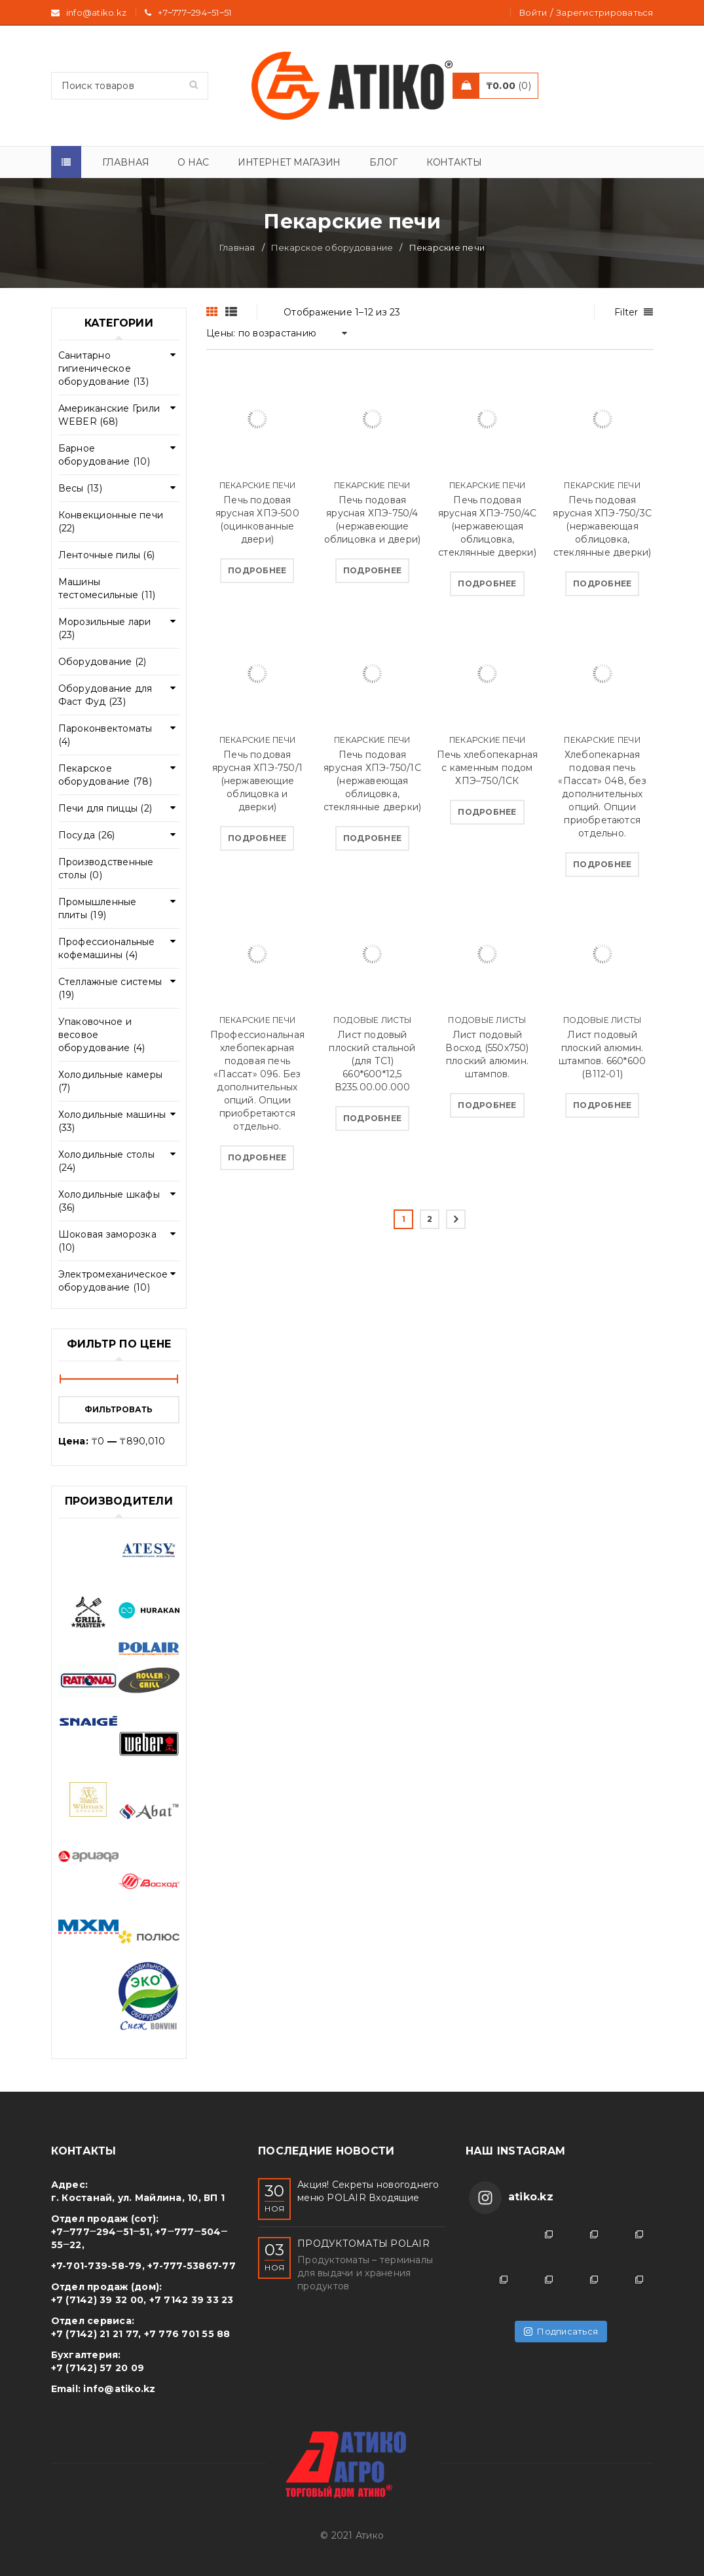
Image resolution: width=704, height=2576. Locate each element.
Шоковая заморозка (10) (107, 1240)
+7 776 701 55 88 (187, 2334)
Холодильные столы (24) (106, 1161)
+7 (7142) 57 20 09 (98, 2368)
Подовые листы (372, 1020)
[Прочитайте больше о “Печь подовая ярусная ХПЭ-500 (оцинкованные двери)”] (257, 570)
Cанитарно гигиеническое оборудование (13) (103, 368)
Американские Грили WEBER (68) (109, 414)
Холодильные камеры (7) (110, 1081)
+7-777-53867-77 (191, 2266)
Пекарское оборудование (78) (105, 774)
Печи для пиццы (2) (105, 808)
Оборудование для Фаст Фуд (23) (105, 695)
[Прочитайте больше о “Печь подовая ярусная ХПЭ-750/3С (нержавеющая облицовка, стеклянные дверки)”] (602, 583)
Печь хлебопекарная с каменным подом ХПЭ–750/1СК (487, 768)
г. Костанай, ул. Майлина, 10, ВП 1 (138, 2198)
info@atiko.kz (119, 2389)
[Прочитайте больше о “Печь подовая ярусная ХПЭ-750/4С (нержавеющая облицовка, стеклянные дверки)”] (487, 583)
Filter (626, 312)
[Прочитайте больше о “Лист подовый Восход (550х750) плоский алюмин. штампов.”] (487, 1105)
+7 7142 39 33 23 (191, 2300)
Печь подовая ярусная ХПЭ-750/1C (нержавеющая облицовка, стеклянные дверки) (373, 781)
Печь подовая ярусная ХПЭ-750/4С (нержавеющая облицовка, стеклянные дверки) (487, 526)
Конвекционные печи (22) (111, 521)
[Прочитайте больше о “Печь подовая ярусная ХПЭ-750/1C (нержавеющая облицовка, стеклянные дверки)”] (372, 838)
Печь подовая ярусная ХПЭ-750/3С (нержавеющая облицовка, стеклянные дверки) (602, 526)
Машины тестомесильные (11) (107, 588)
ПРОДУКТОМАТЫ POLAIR (363, 2243)
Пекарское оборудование (332, 247)
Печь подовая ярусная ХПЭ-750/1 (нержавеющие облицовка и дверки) (257, 781)
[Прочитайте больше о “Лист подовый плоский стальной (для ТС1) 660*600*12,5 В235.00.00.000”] (372, 1118)
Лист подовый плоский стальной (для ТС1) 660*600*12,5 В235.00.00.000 (372, 1061)
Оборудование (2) (102, 662)
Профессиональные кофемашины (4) (106, 948)
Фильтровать (118, 1409)
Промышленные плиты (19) (97, 908)
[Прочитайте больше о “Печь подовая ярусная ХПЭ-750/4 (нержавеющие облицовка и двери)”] (372, 570)
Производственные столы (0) (106, 868)
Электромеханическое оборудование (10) (113, 1280)
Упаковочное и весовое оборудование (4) (101, 1035)
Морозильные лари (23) (104, 628)
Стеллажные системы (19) (110, 988)
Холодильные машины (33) (112, 1121)
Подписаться (561, 2331)
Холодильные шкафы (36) (109, 1201)
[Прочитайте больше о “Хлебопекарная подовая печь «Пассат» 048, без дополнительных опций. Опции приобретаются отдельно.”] (602, 864)
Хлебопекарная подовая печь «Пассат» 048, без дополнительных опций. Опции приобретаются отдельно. (602, 794)
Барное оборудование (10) (104, 454)
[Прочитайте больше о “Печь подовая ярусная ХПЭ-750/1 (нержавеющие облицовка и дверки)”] (257, 838)
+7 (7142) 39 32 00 (97, 2300)
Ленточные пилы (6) (106, 555)
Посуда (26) (86, 835)
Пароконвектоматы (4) (105, 735)
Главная (237, 247)
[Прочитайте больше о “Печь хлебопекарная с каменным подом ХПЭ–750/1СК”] (487, 812)
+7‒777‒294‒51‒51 (194, 12)
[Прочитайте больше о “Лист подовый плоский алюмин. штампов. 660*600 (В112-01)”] (602, 1105)
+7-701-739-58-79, (98, 2266)
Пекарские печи (257, 485)
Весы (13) (80, 488)
